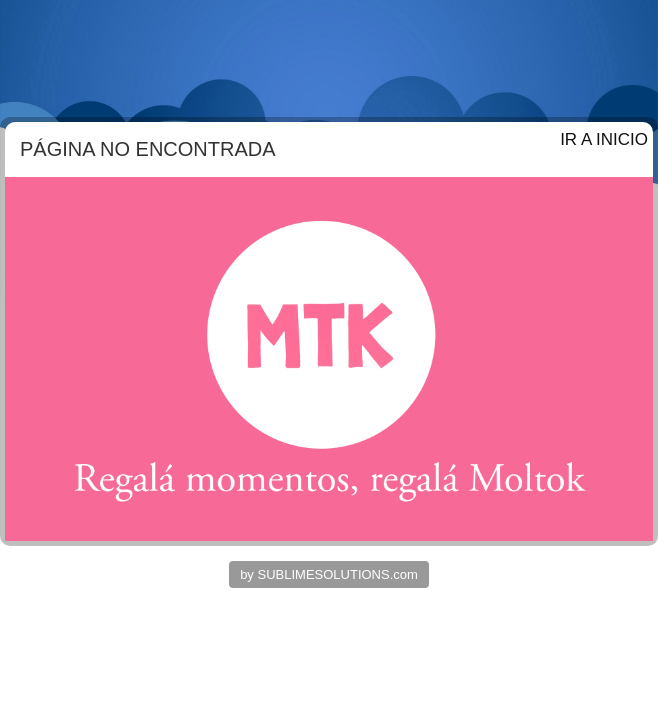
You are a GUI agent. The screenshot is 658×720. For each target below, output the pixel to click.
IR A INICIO (604, 139)
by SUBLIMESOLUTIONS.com (329, 574)
